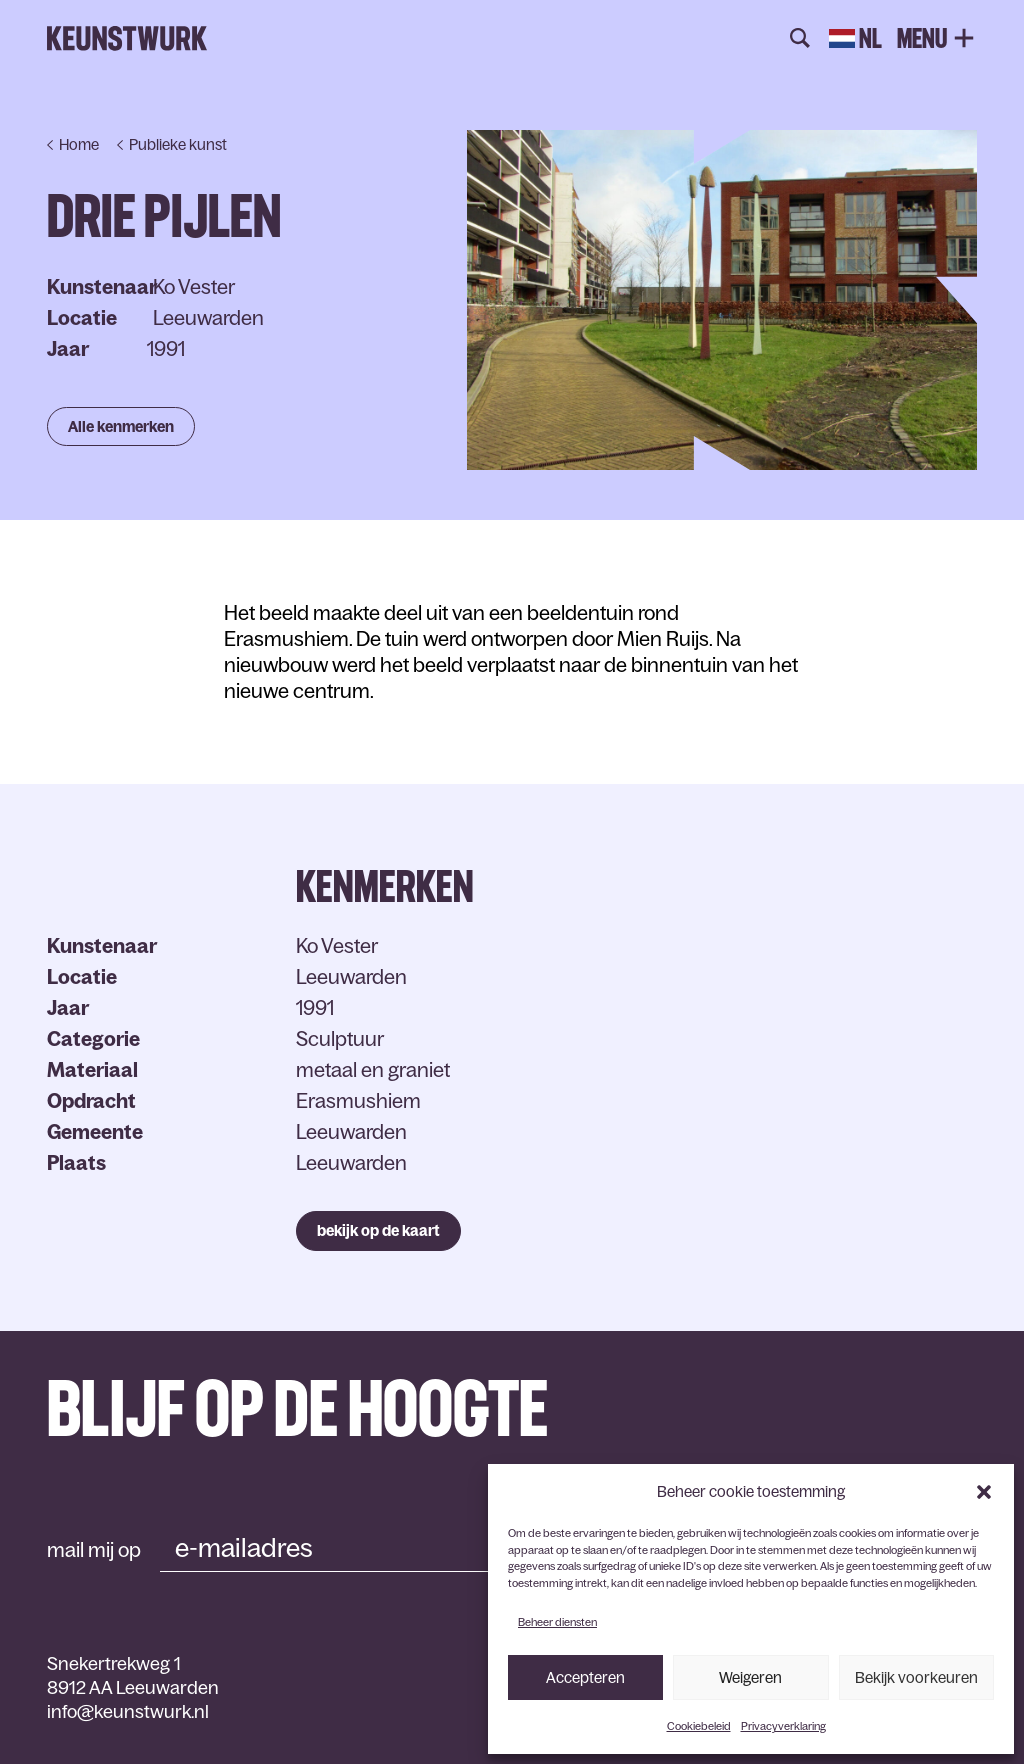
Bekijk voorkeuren (916, 1677)
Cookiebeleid (699, 1726)
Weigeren (750, 1677)
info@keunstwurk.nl (128, 1712)
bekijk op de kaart (378, 1230)
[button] (984, 1492)
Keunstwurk (127, 39)
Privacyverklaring (783, 1726)
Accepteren (585, 1677)
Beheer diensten (557, 1622)
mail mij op (94, 1550)
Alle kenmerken (121, 426)
